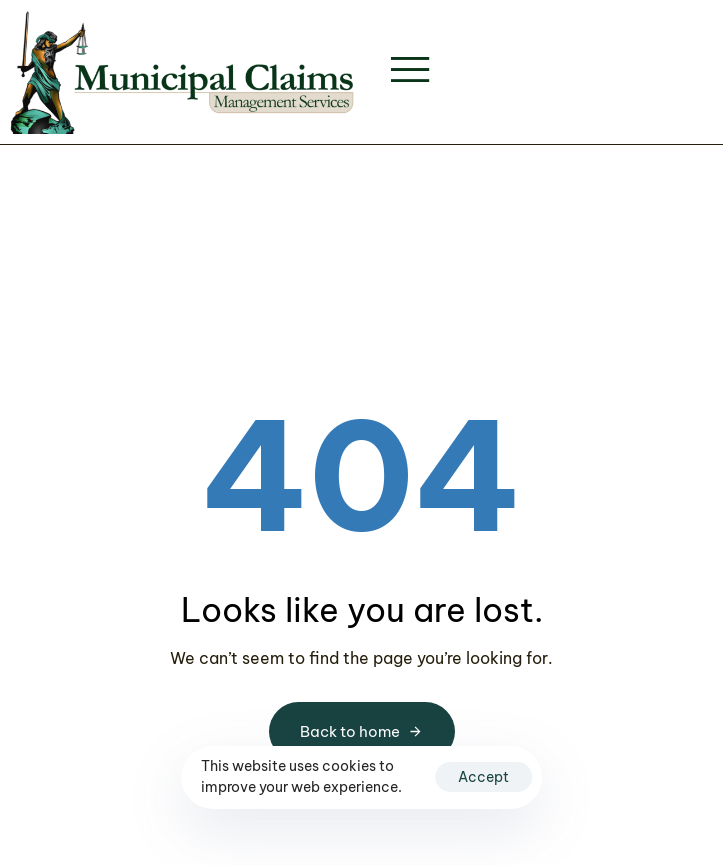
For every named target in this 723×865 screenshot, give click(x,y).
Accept (483, 777)
